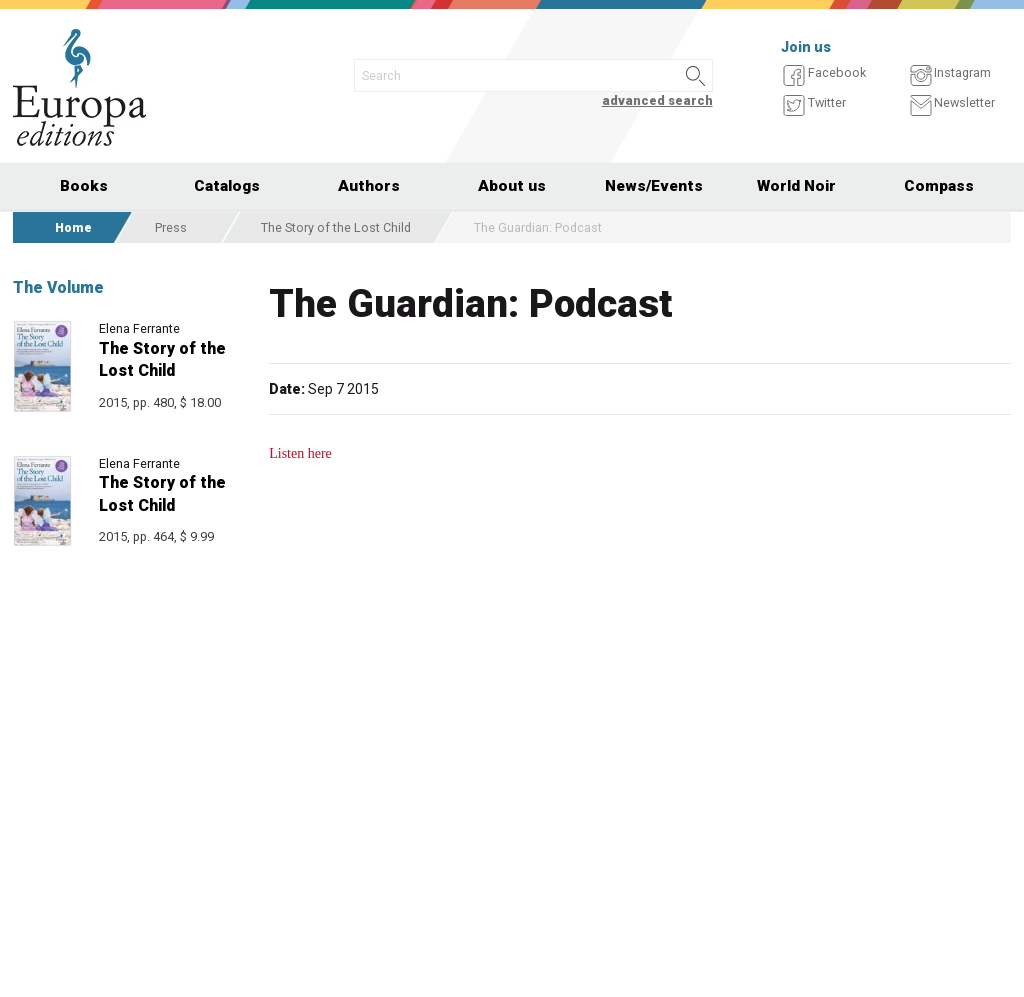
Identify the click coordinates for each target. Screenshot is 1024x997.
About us (512, 186)
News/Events (654, 186)
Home (73, 227)
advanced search (657, 100)
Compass (939, 186)
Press (171, 227)
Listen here (300, 453)
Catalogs (227, 186)
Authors (369, 186)
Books (84, 186)
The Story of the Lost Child (336, 227)
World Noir (796, 186)
